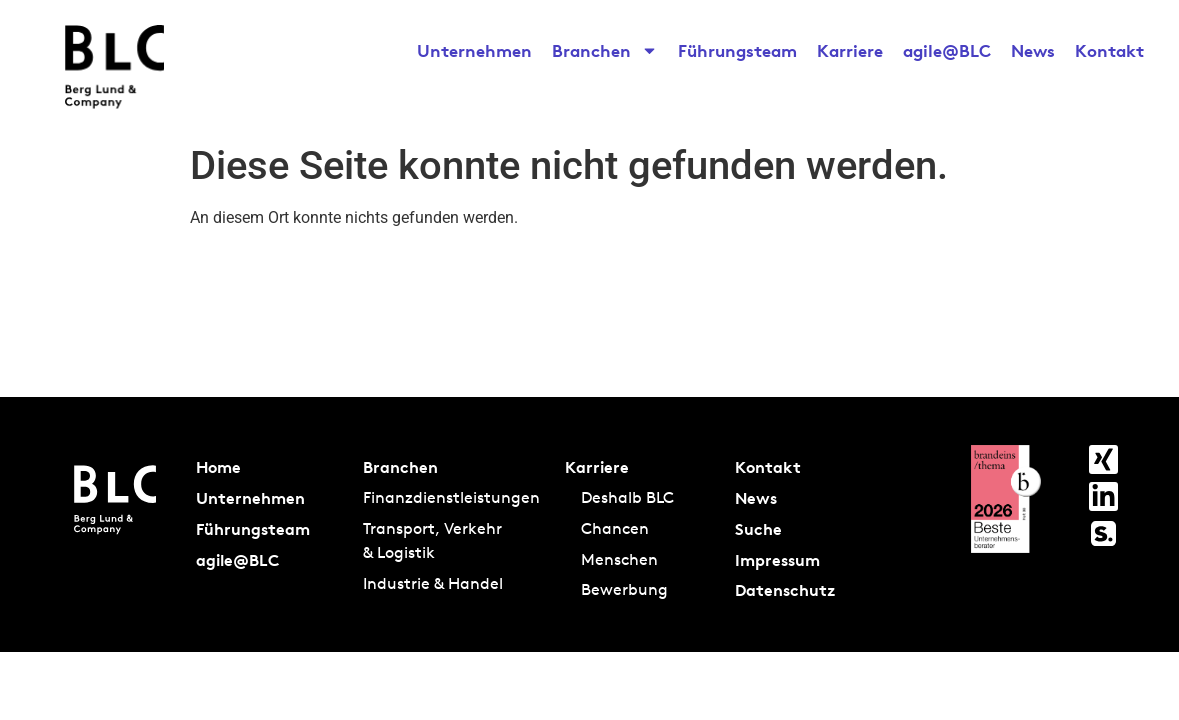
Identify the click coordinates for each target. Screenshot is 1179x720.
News (1033, 50)
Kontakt (1109, 50)
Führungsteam (737, 50)
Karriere (850, 50)
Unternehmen (474, 50)
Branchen (605, 51)
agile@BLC (947, 50)
